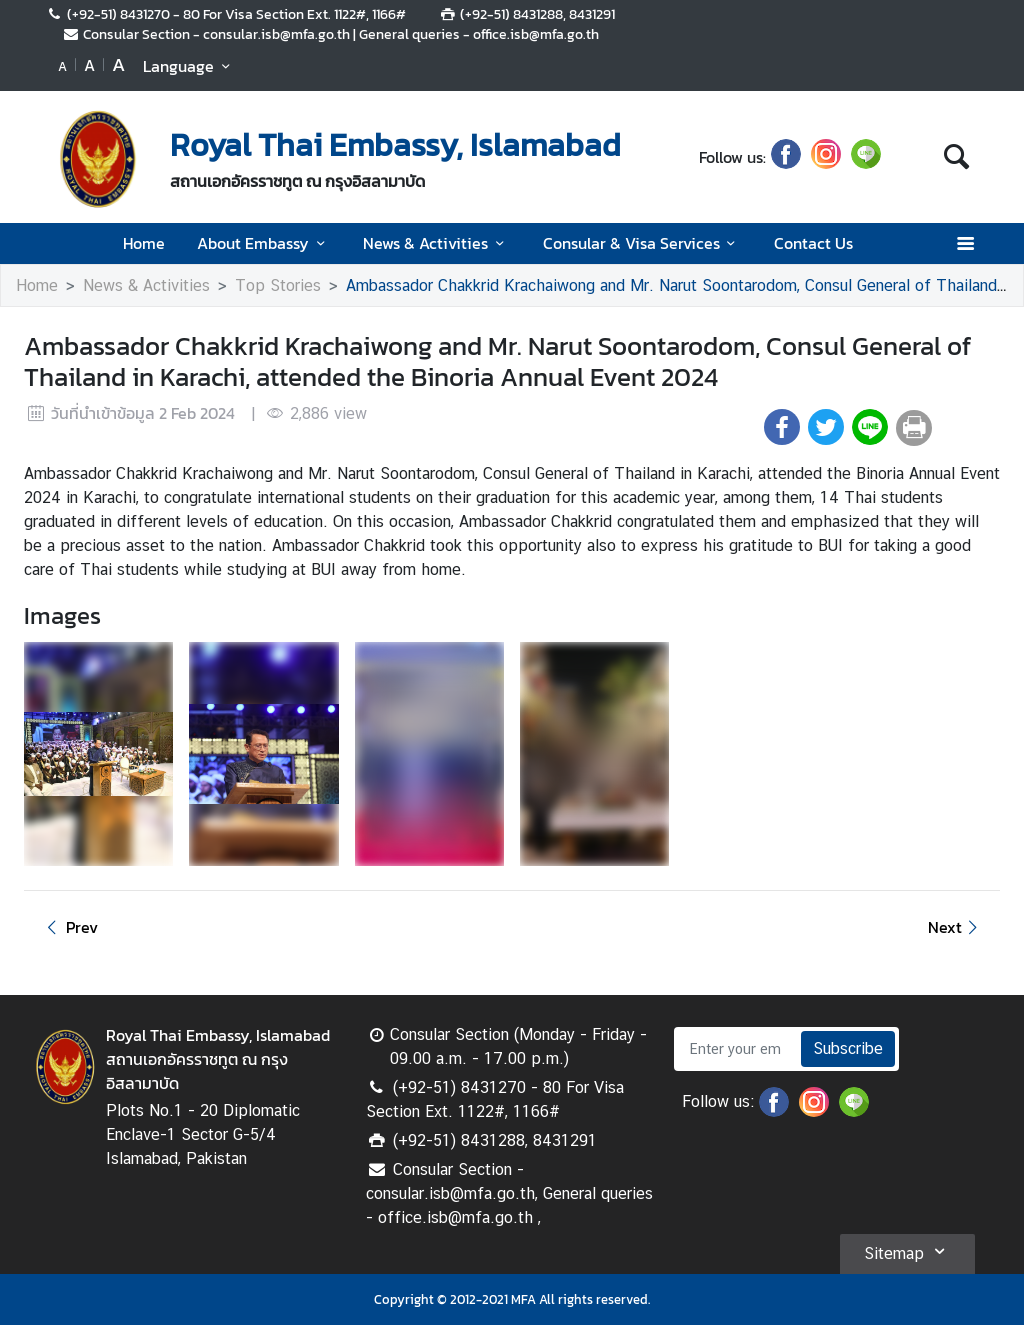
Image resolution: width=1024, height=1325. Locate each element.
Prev (69, 927)
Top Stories (278, 285)
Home (144, 243)
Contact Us (813, 243)
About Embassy (264, 243)
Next (956, 927)
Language (189, 66)
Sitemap (907, 1251)
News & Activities (436, 243)
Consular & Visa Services (642, 243)
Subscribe (848, 1048)
